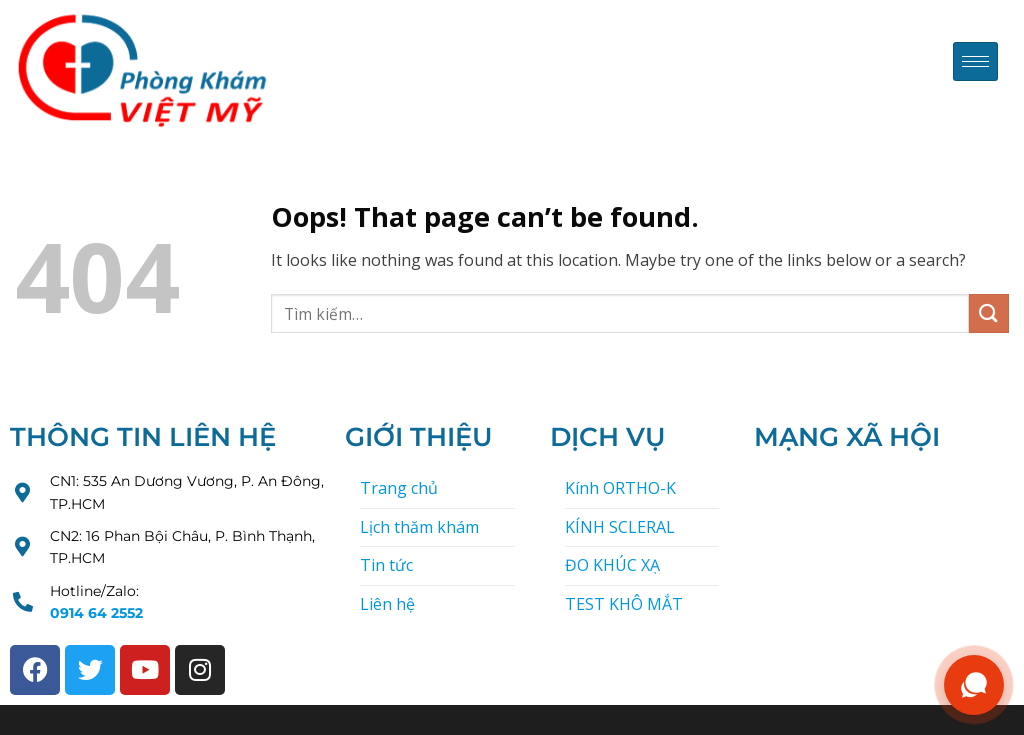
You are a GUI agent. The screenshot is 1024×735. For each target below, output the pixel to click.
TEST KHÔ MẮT (624, 604)
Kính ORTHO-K (620, 488)
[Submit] (989, 313)
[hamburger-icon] (975, 61)
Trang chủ (399, 488)
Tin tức (386, 565)
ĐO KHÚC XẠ (612, 565)
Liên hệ (387, 604)
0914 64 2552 (96, 613)
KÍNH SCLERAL (620, 527)
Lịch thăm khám (419, 527)
